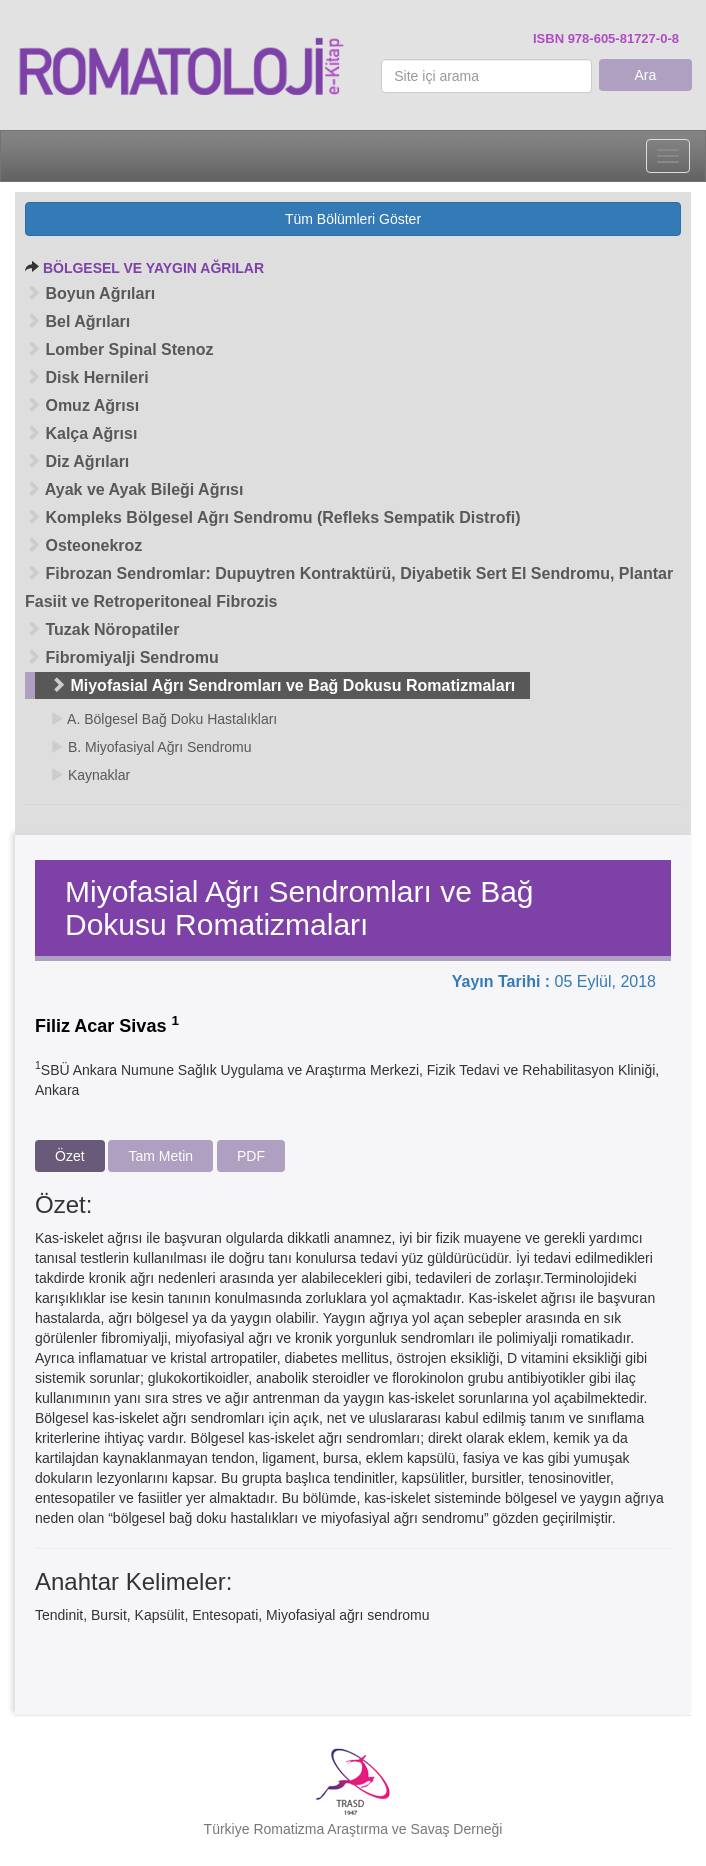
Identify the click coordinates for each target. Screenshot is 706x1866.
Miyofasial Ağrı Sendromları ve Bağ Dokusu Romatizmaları (282, 685)
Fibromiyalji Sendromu (122, 657)
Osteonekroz (83, 545)
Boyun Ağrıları (90, 293)
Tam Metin (160, 1156)
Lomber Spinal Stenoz (119, 349)
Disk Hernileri (87, 377)
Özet (70, 1156)
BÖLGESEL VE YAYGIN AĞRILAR (153, 268)
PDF (251, 1156)
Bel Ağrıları (77, 321)
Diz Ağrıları (77, 461)
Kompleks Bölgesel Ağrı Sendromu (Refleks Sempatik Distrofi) (273, 517)
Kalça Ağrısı (81, 433)
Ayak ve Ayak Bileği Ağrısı (134, 489)
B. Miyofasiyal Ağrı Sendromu (151, 747)
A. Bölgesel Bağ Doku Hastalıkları (163, 719)
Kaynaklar (90, 775)
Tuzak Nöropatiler (102, 629)
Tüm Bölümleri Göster (353, 219)
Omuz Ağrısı (82, 405)
